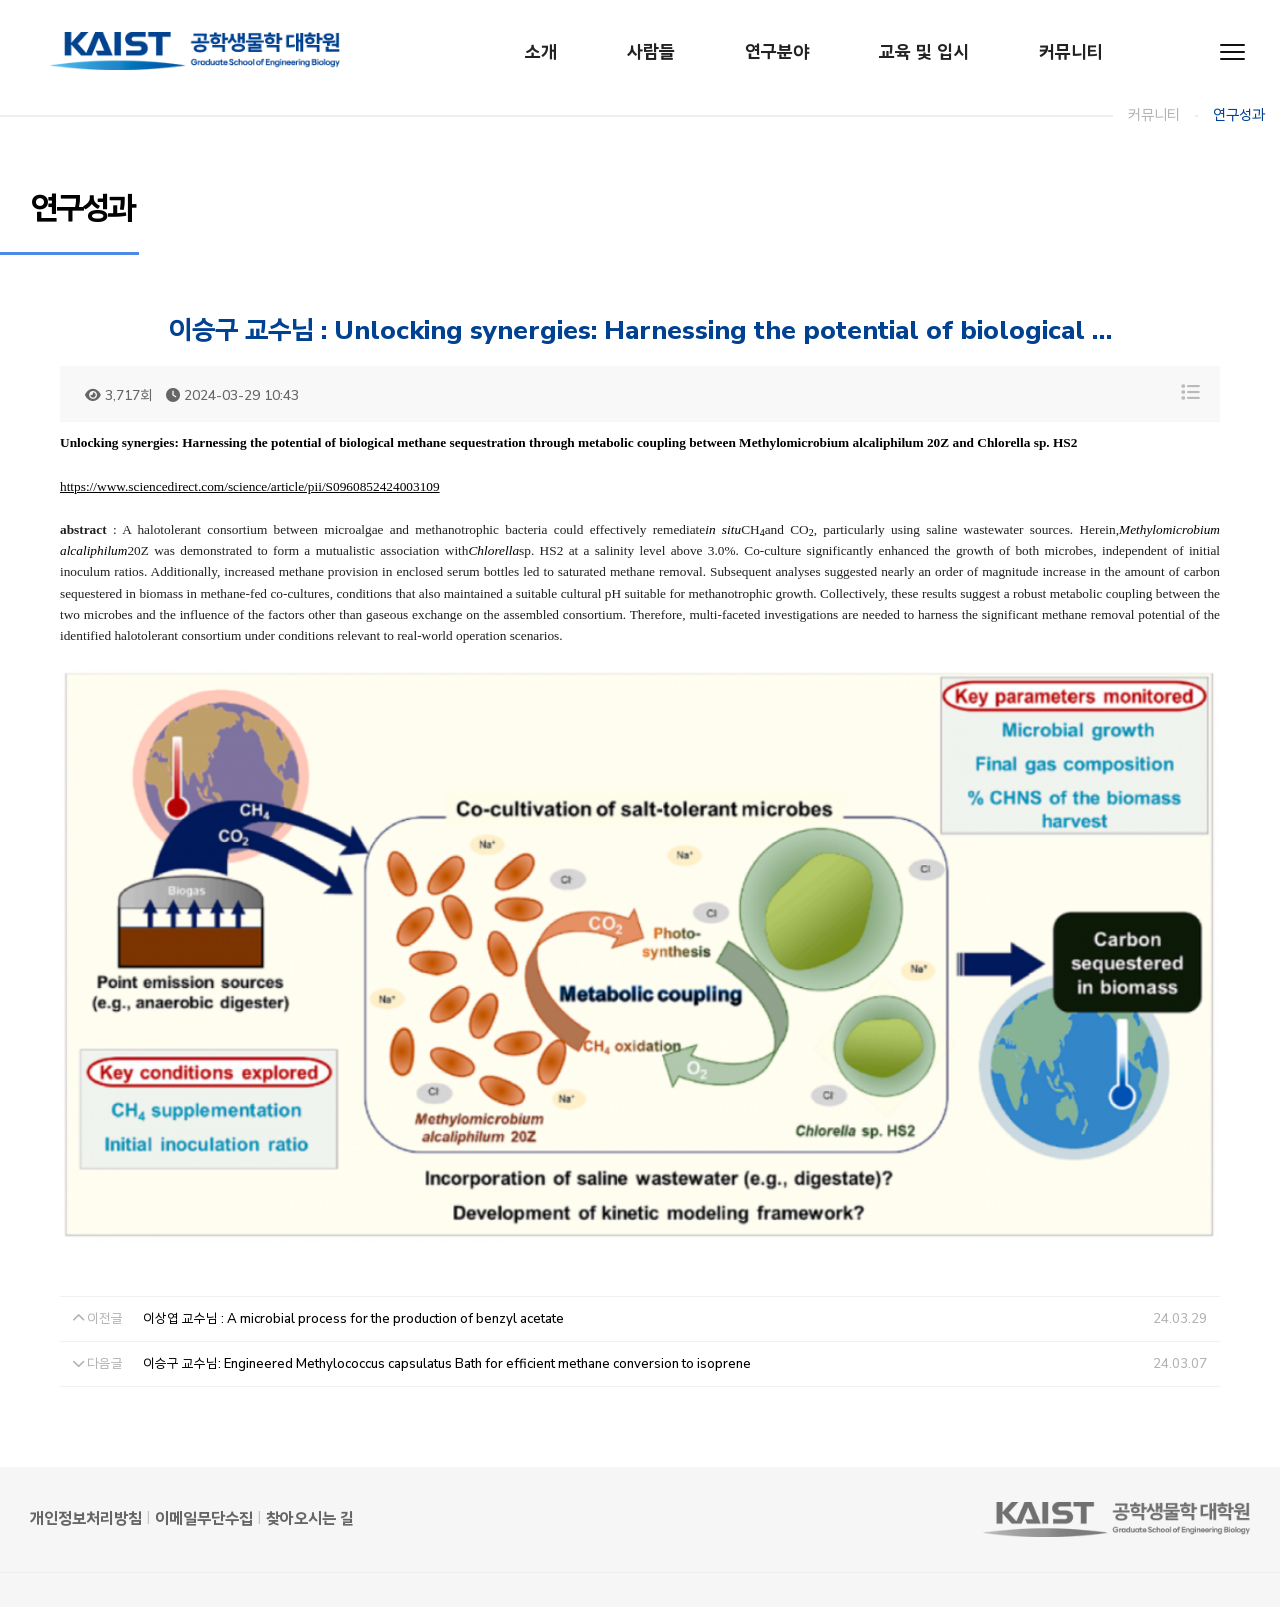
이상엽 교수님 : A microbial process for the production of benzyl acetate (353, 1240)
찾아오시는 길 (310, 1440)
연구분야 (777, 52)
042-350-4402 (635, 1538)
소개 (541, 52)
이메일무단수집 (204, 1440)
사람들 (651, 52)
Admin (52, 1560)
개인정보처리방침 (86, 1440)
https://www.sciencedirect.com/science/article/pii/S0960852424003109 (250, 486)
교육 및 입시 (924, 52)
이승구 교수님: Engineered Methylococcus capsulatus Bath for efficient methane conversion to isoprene (447, 1285)
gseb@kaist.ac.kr (792, 1538)
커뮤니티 (1071, 52)
